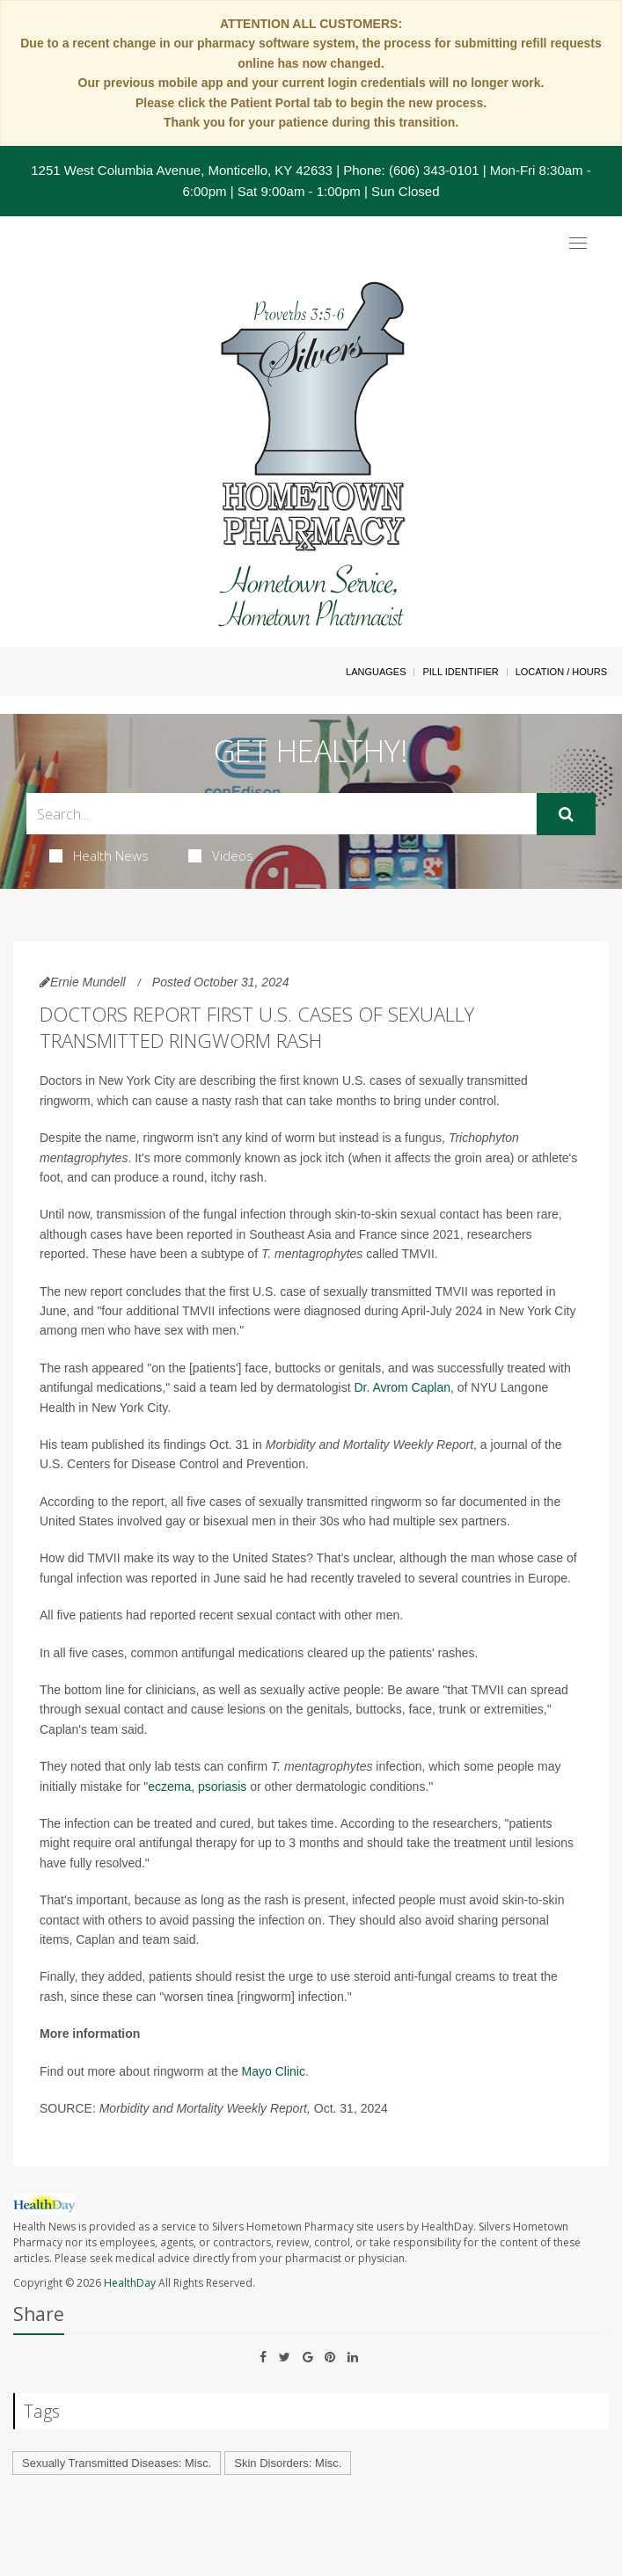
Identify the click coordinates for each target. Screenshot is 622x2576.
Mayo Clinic (273, 2071)
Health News (99, 855)
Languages (376, 671)
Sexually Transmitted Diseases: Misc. (116, 2463)
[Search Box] (281, 813)
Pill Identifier (460, 671)
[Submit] (566, 814)
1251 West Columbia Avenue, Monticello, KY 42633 (182, 170)
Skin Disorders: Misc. (287, 2463)
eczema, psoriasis (197, 1786)
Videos (220, 855)
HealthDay (130, 2282)
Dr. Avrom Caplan (402, 1387)
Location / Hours (561, 671)
